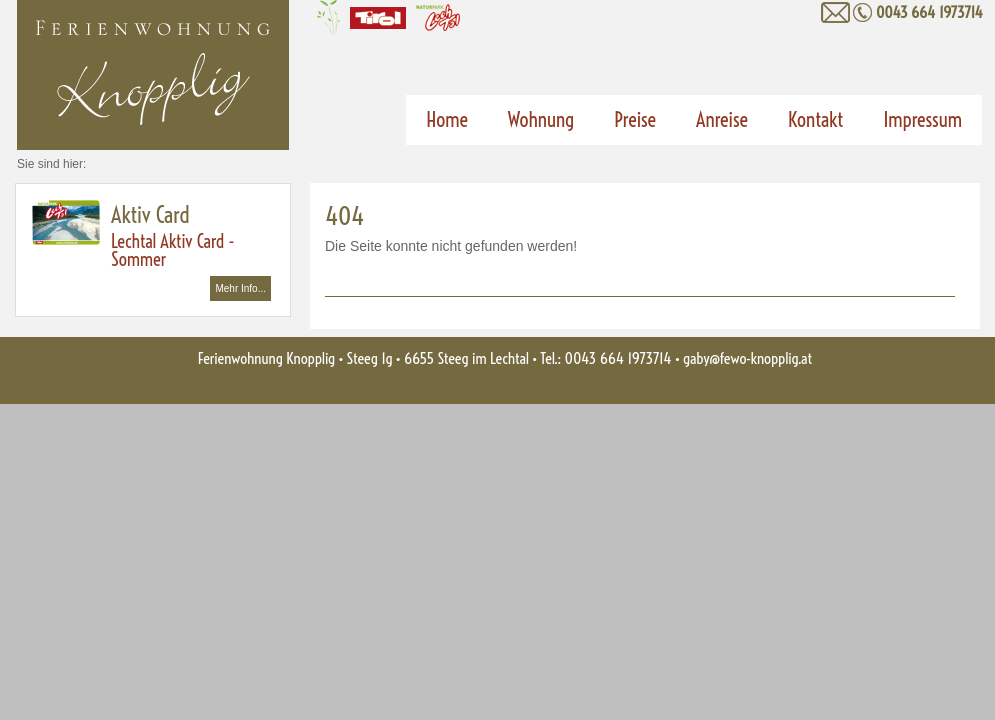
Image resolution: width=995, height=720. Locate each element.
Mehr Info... (240, 288)
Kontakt (815, 119)
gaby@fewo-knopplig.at (747, 358)
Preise (635, 119)
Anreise (722, 119)
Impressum (922, 119)
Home (447, 119)
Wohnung (541, 119)
